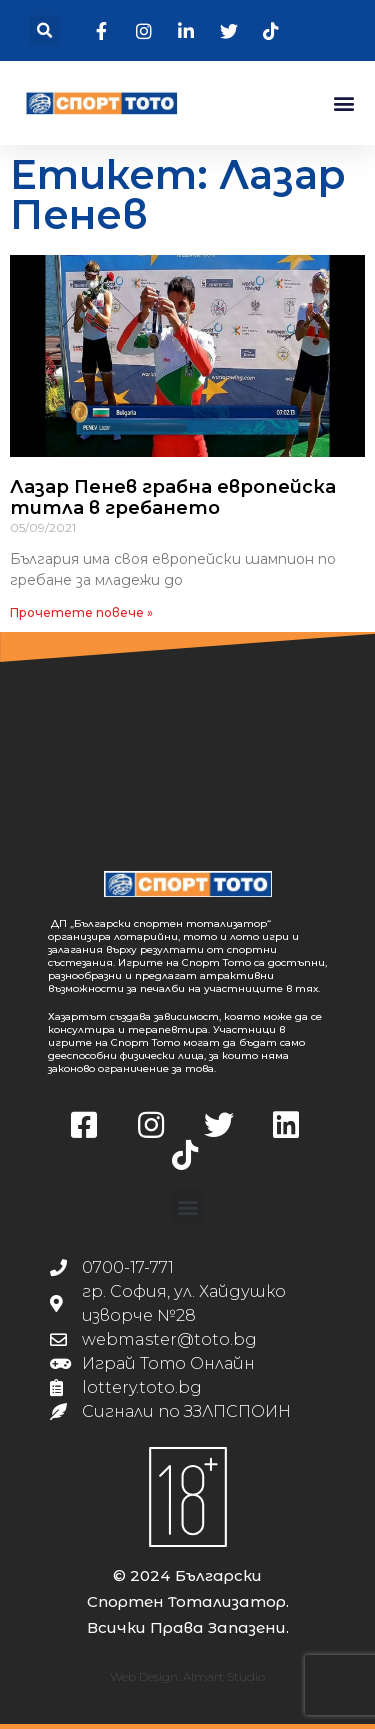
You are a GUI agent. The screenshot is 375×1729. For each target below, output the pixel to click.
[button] (44, 30)
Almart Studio (224, 1676)
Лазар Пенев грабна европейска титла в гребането (173, 498)
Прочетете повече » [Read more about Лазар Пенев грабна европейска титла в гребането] (81, 612)
